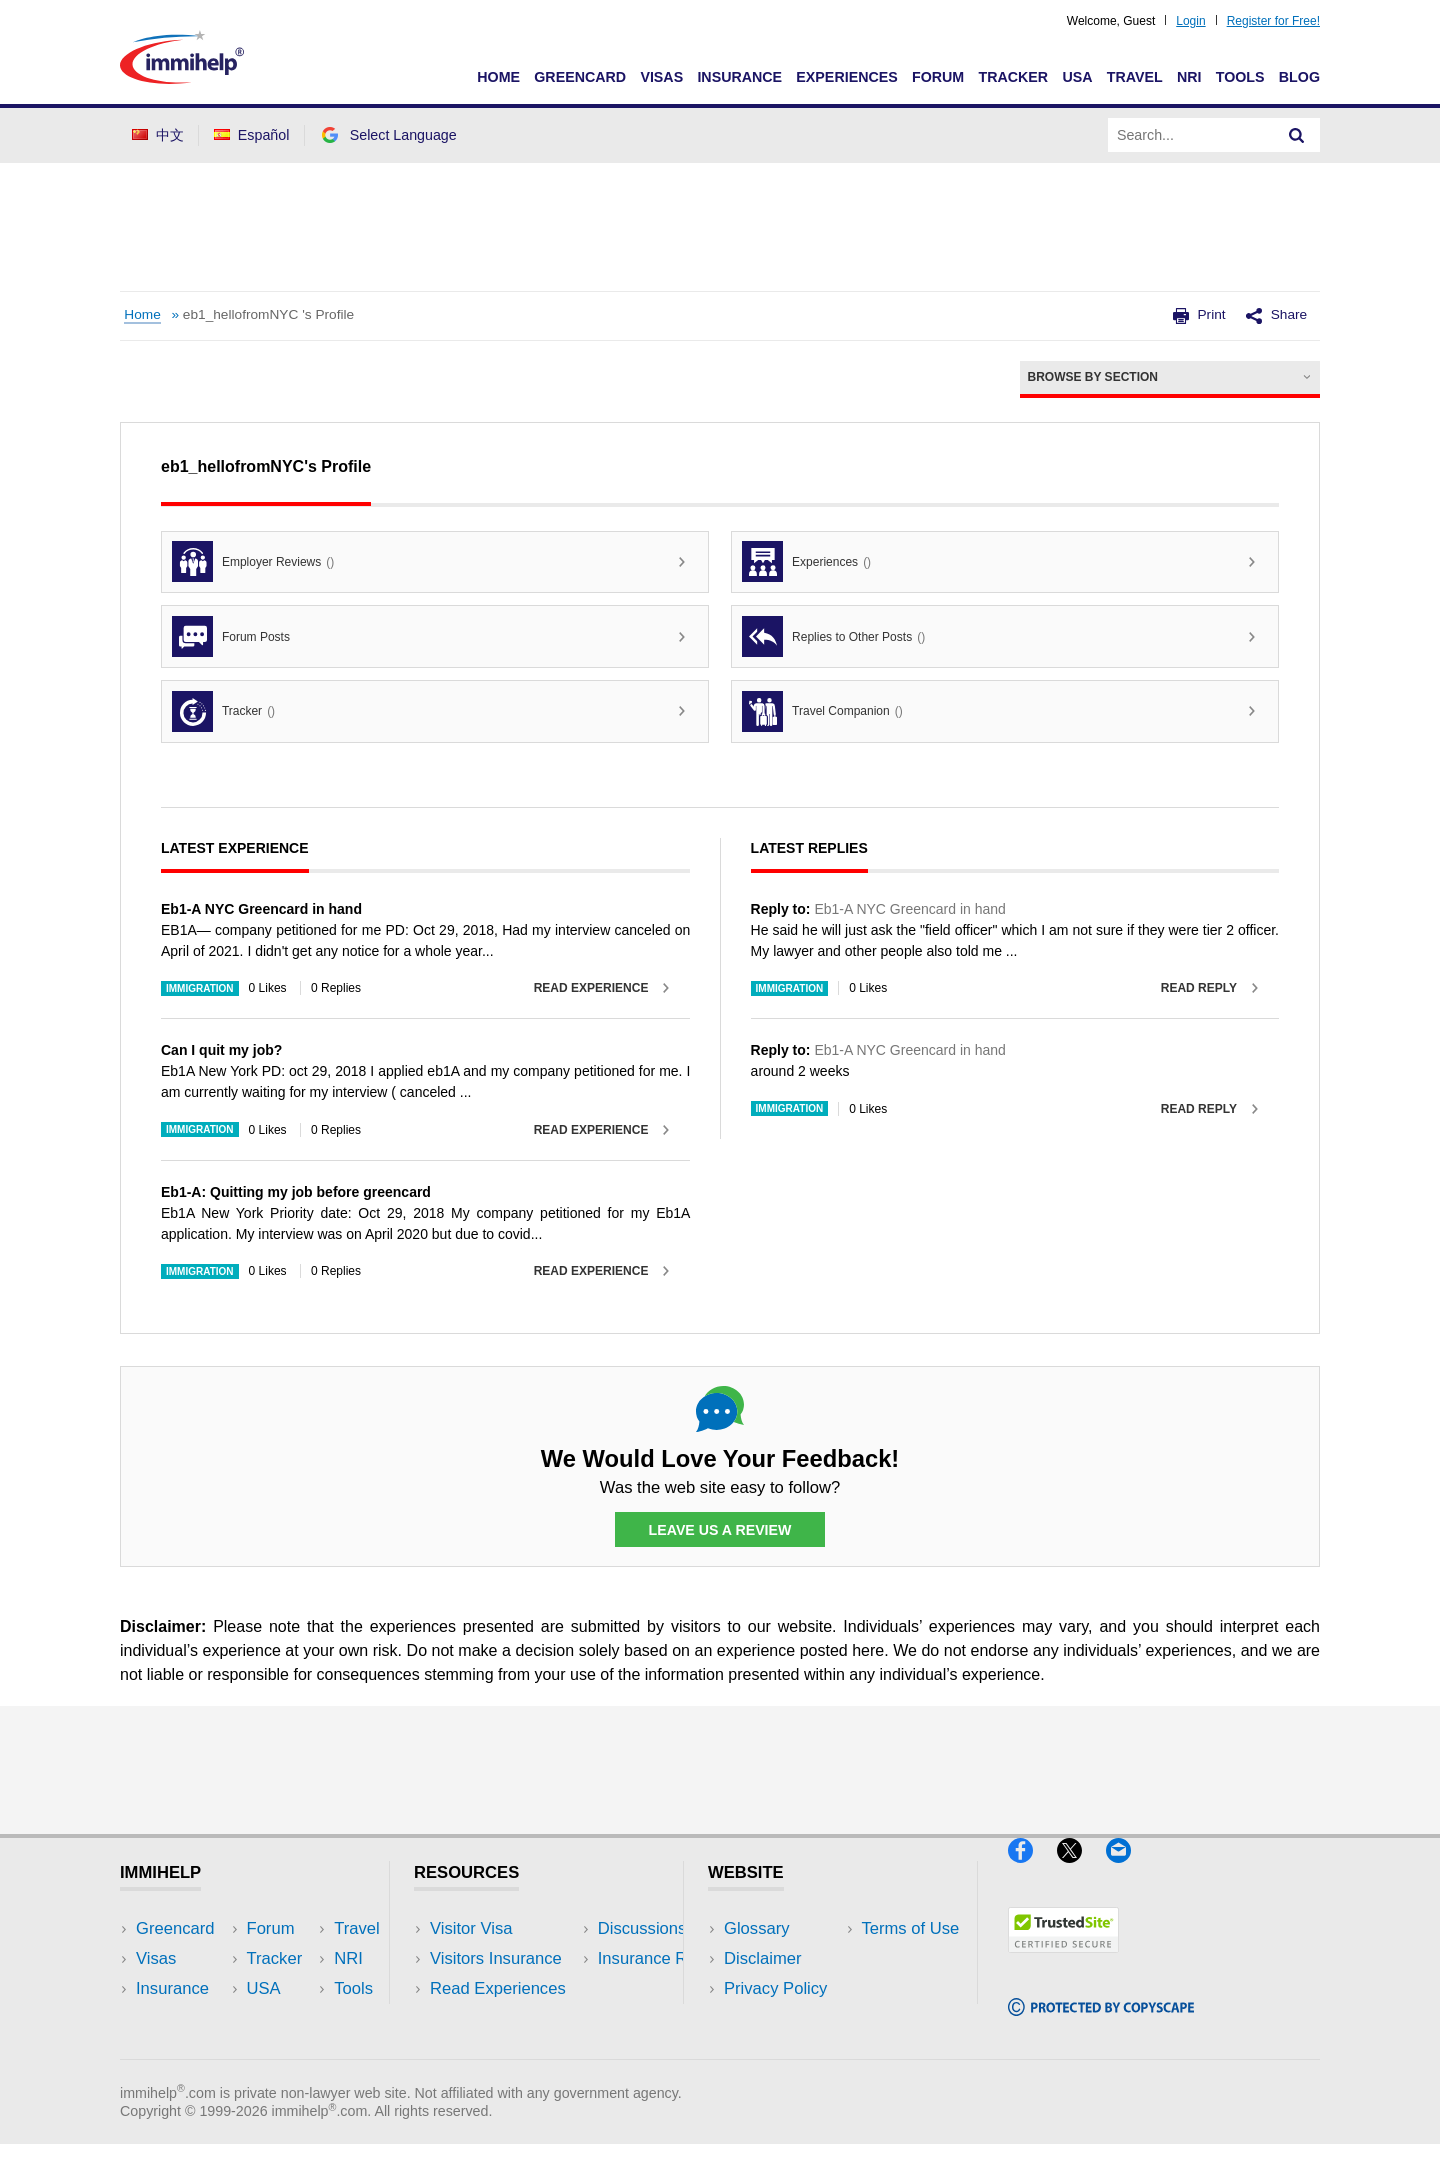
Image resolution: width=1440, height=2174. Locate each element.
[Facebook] (1032, 1871)
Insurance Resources (508, 2049)
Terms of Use (773, 2019)
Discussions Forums (505, 2019)
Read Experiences (498, 1988)
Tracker (1013, 77)
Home (498, 77)
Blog (1299, 77)
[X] (1081, 1871)
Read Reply (1199, 988)
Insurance (739, 77)
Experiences (846, 77)
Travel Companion (822, 711)
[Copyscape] (1101, 2024)
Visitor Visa (471, 1928)
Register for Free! (1273, 21)
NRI (1189, 77)
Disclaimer (763, 1958)
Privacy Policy (775, 1988)
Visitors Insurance (496, 1958)
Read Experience (591, 988)
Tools (1240, 77)
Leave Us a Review (720, 1530)
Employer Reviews (253, 561)
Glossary (757, 1928)
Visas (661, 77)
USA (1077, 77)
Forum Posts (231, 636)
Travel (1135, 77)
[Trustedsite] (1063, 1960)
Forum (938, 77)
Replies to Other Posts (833, 636)
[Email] (1128, 1871)
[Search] (1297, 135)
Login (1190, 21)
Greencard (580, 77)
